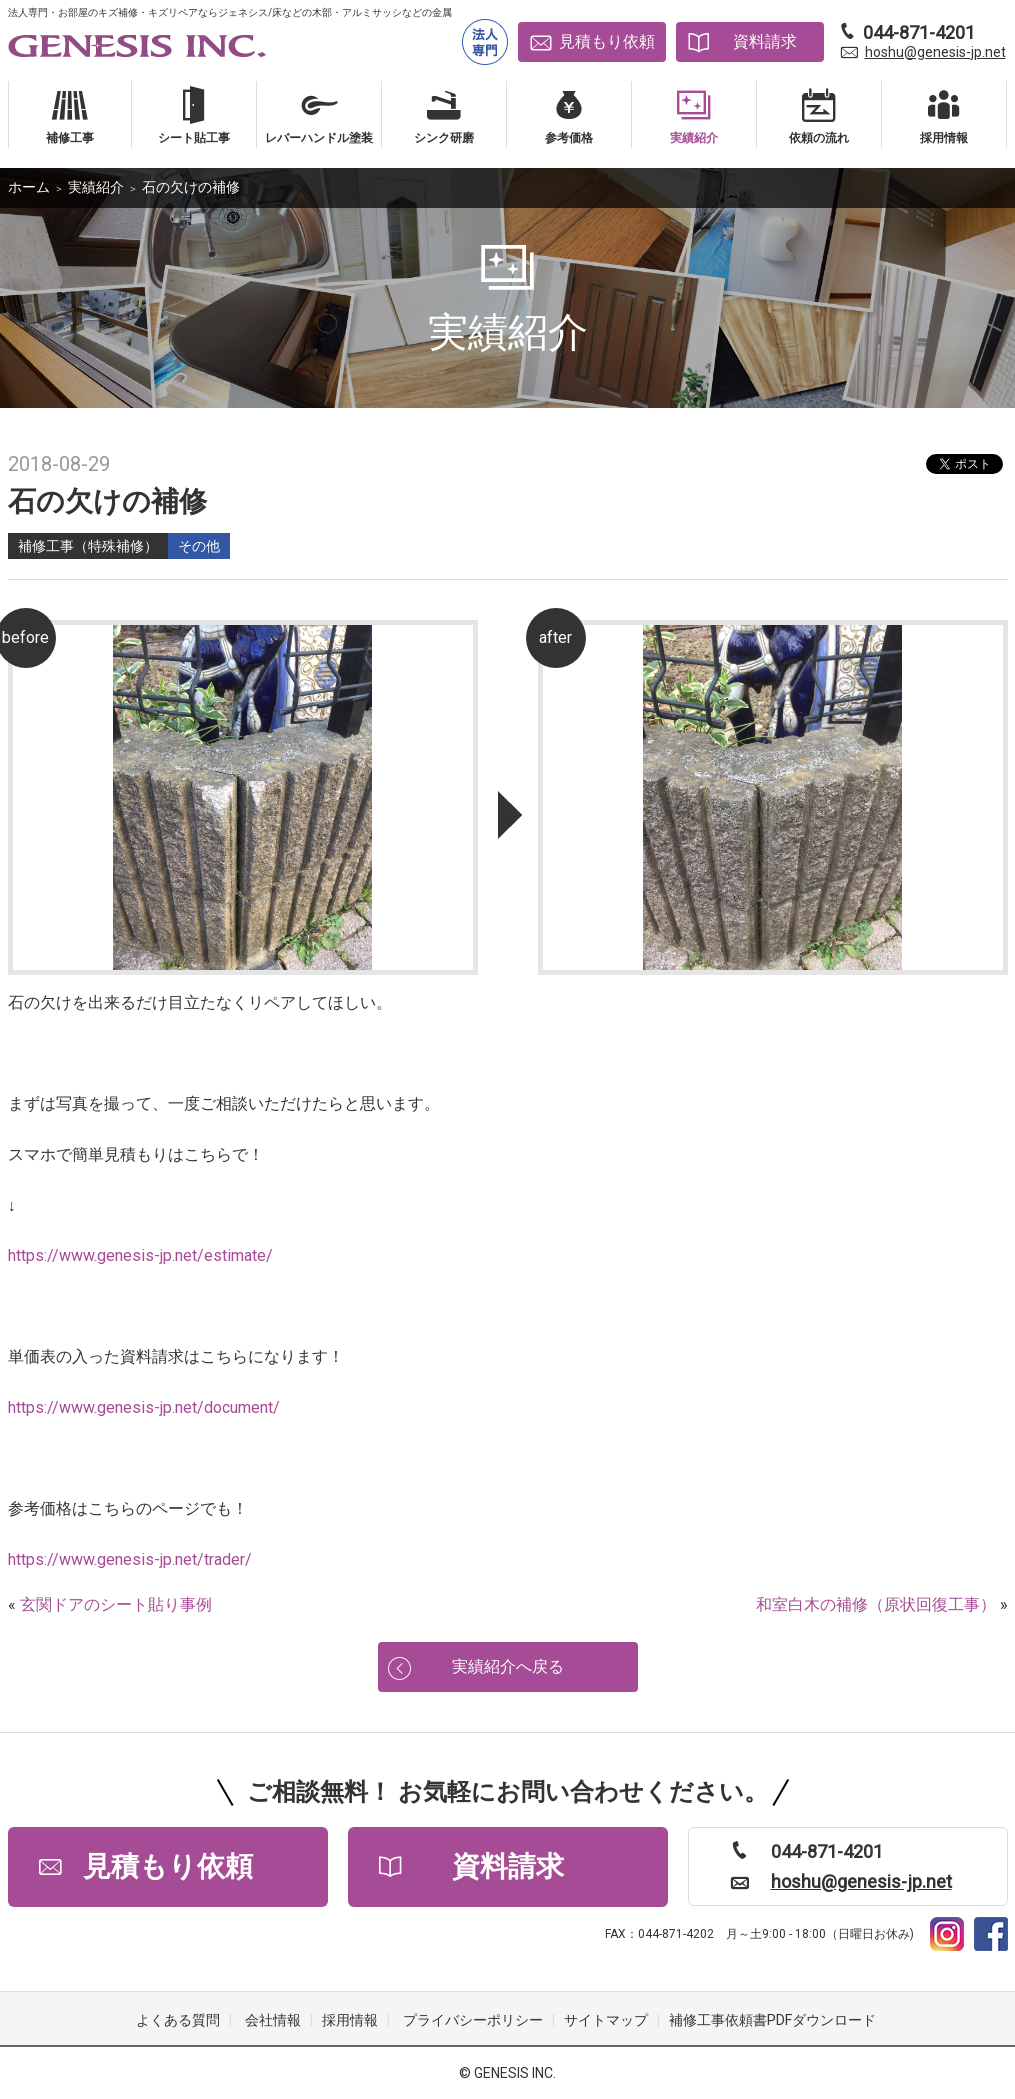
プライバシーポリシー (473, 2020)
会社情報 (273, 2020)
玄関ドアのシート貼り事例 (116, 1604)
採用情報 (350, 2020)
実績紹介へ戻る (508, 1666)
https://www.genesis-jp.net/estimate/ (140, 1255)
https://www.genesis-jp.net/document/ (144, 1407)
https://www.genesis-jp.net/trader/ (130, 1559)
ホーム (29, 187)
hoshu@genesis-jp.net (935, 52)
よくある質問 (178, 2020)
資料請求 (765, 41)
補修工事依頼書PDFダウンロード (772, 2020)
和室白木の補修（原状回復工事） (876, 1604)
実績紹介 (96, 187)
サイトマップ (606, 2020)
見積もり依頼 (607, 41)
